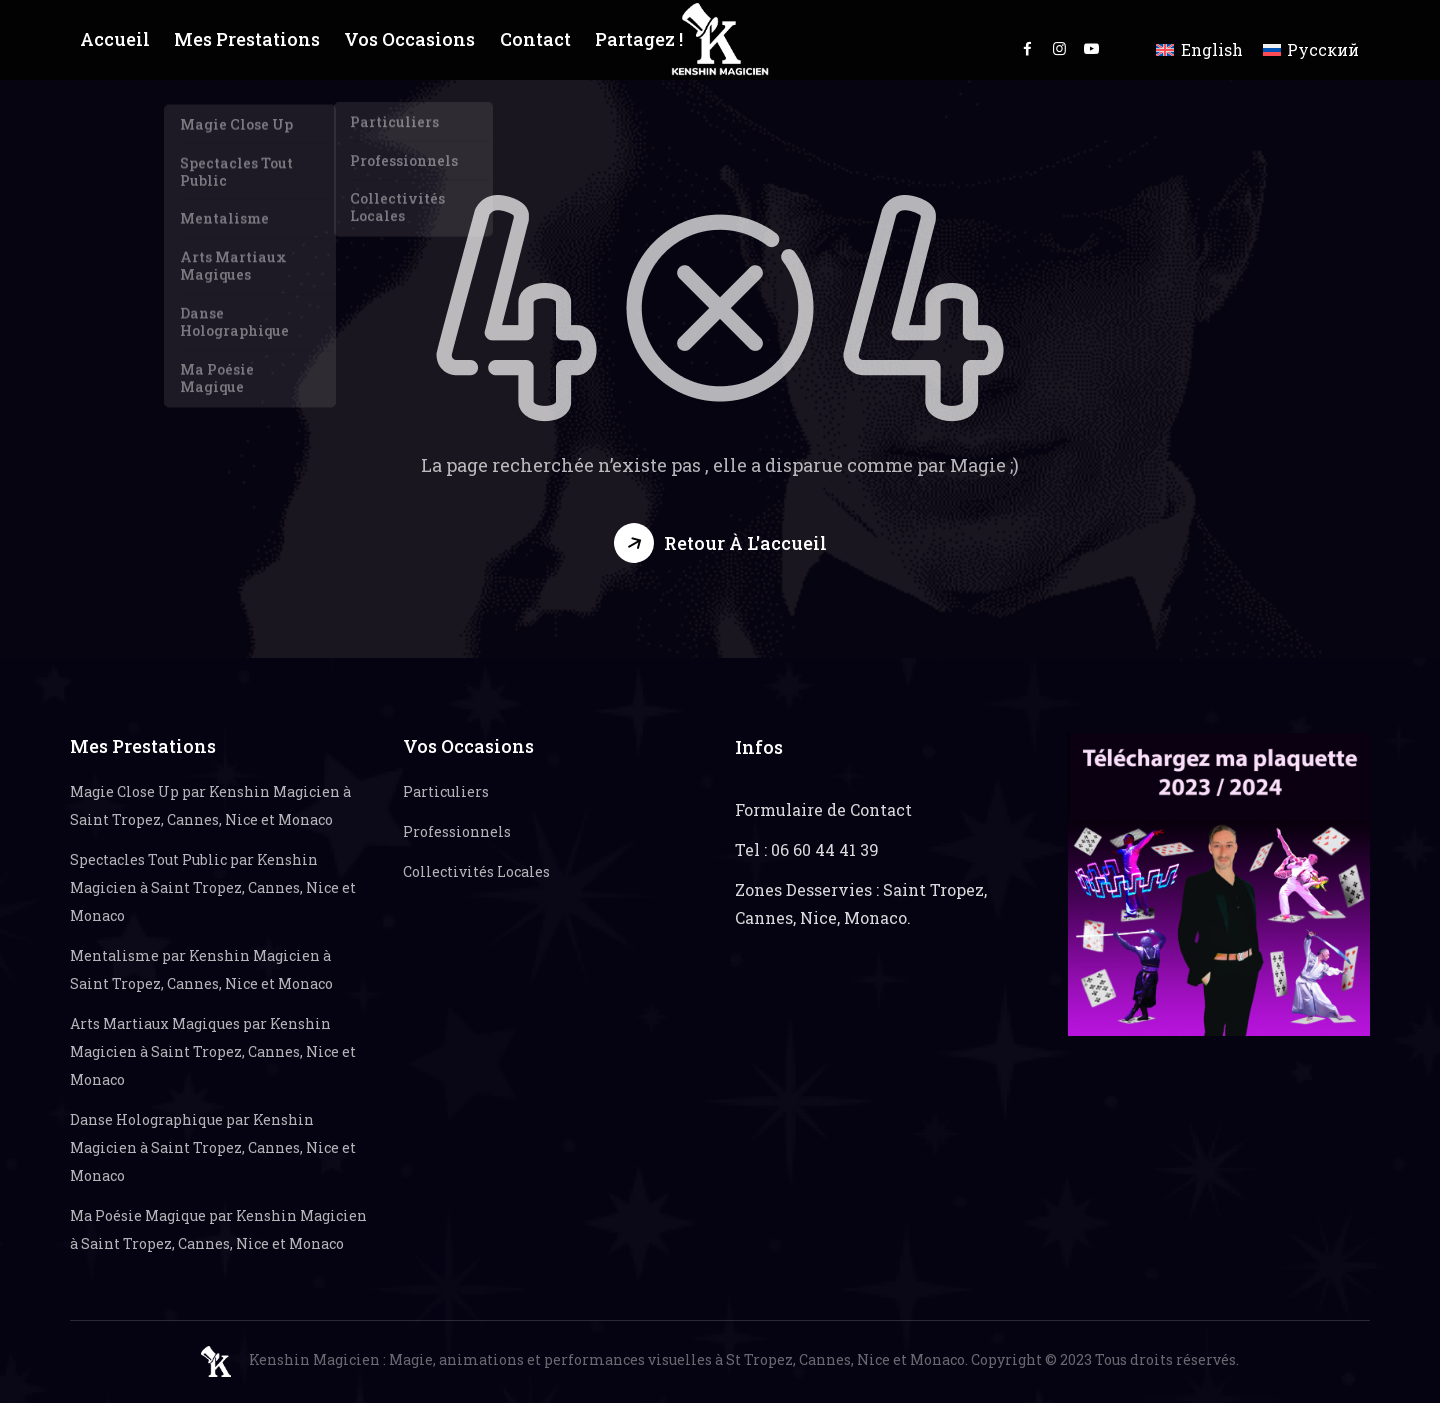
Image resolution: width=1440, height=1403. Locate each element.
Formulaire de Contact (823, 809)
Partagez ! (633, 39)
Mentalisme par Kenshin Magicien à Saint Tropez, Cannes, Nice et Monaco (201, 969)
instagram (1059, 48)
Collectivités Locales (476, 871)
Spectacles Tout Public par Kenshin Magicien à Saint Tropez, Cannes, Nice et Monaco (213, 887)
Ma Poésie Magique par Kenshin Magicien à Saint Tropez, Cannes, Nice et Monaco (218, 1229)
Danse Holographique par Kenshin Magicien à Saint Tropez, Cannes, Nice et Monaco (213, 1147)
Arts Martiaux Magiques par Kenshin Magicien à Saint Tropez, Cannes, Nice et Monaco (213, 1051)
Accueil (115, 39)
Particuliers (446, 791)
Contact (528, 39)
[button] (720, 543)
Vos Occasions (404, 39)
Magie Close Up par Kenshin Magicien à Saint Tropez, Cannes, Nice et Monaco (210, 805)
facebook (1027, 48)
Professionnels (457, 831)
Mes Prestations (245, 39)
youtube (1091, 48)
